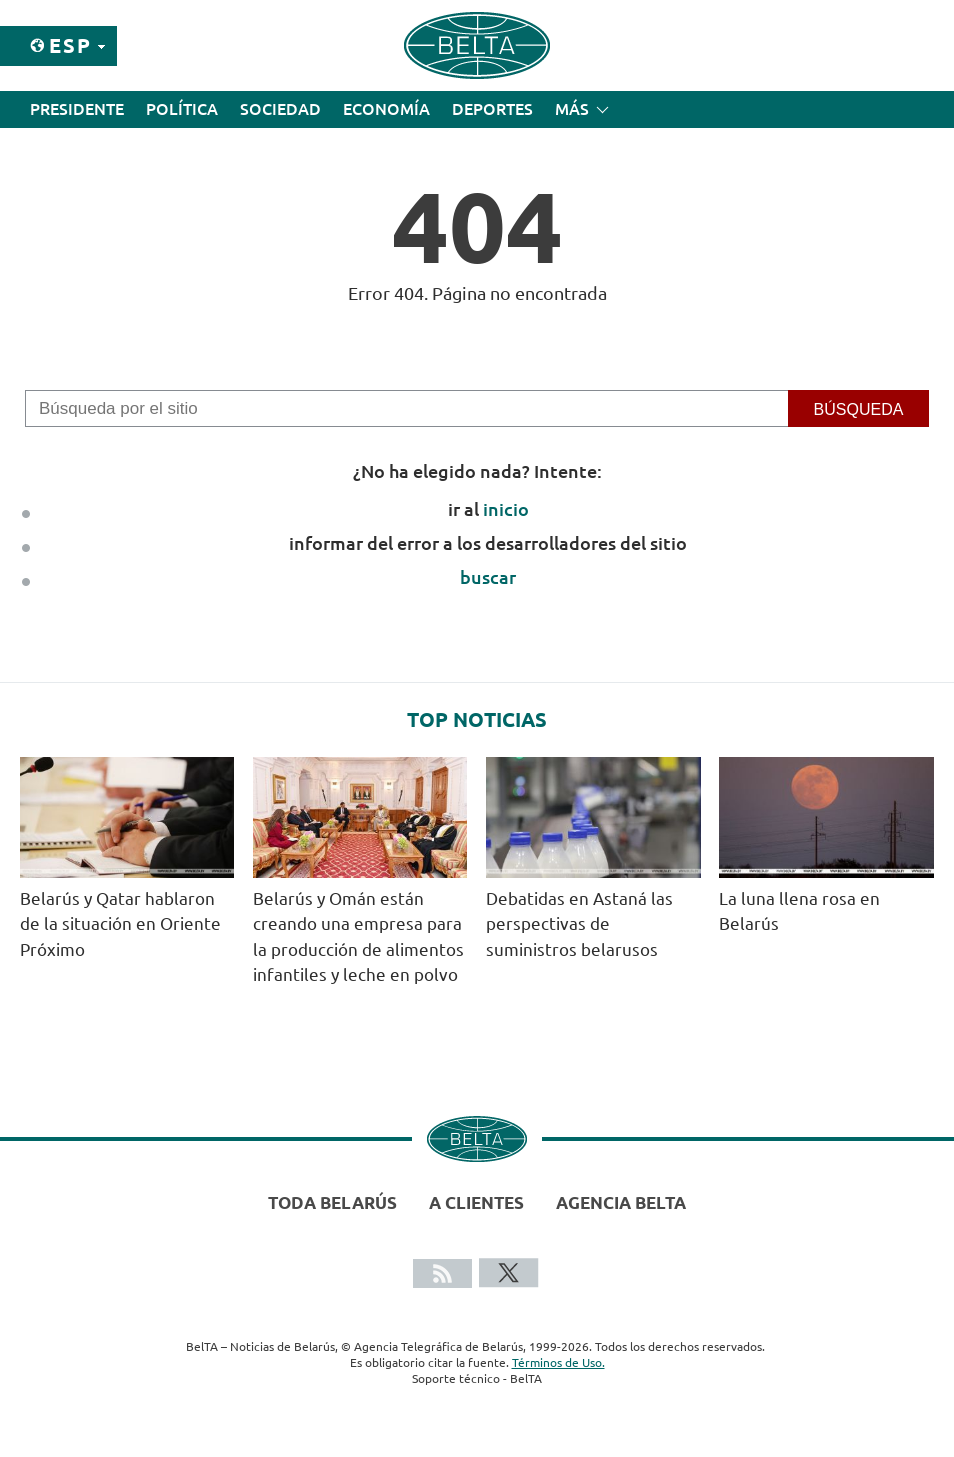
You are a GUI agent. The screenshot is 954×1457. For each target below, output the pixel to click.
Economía (386, 109)
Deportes (492, 109)
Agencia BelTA (621, 1202)
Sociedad (280, 109)
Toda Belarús (332, 1202)
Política (182, 109)
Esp (70, 45)
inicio (506, 509)
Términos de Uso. (558, 1362)
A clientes (476, 1202)
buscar (488, 577)
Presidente (77, 109)
